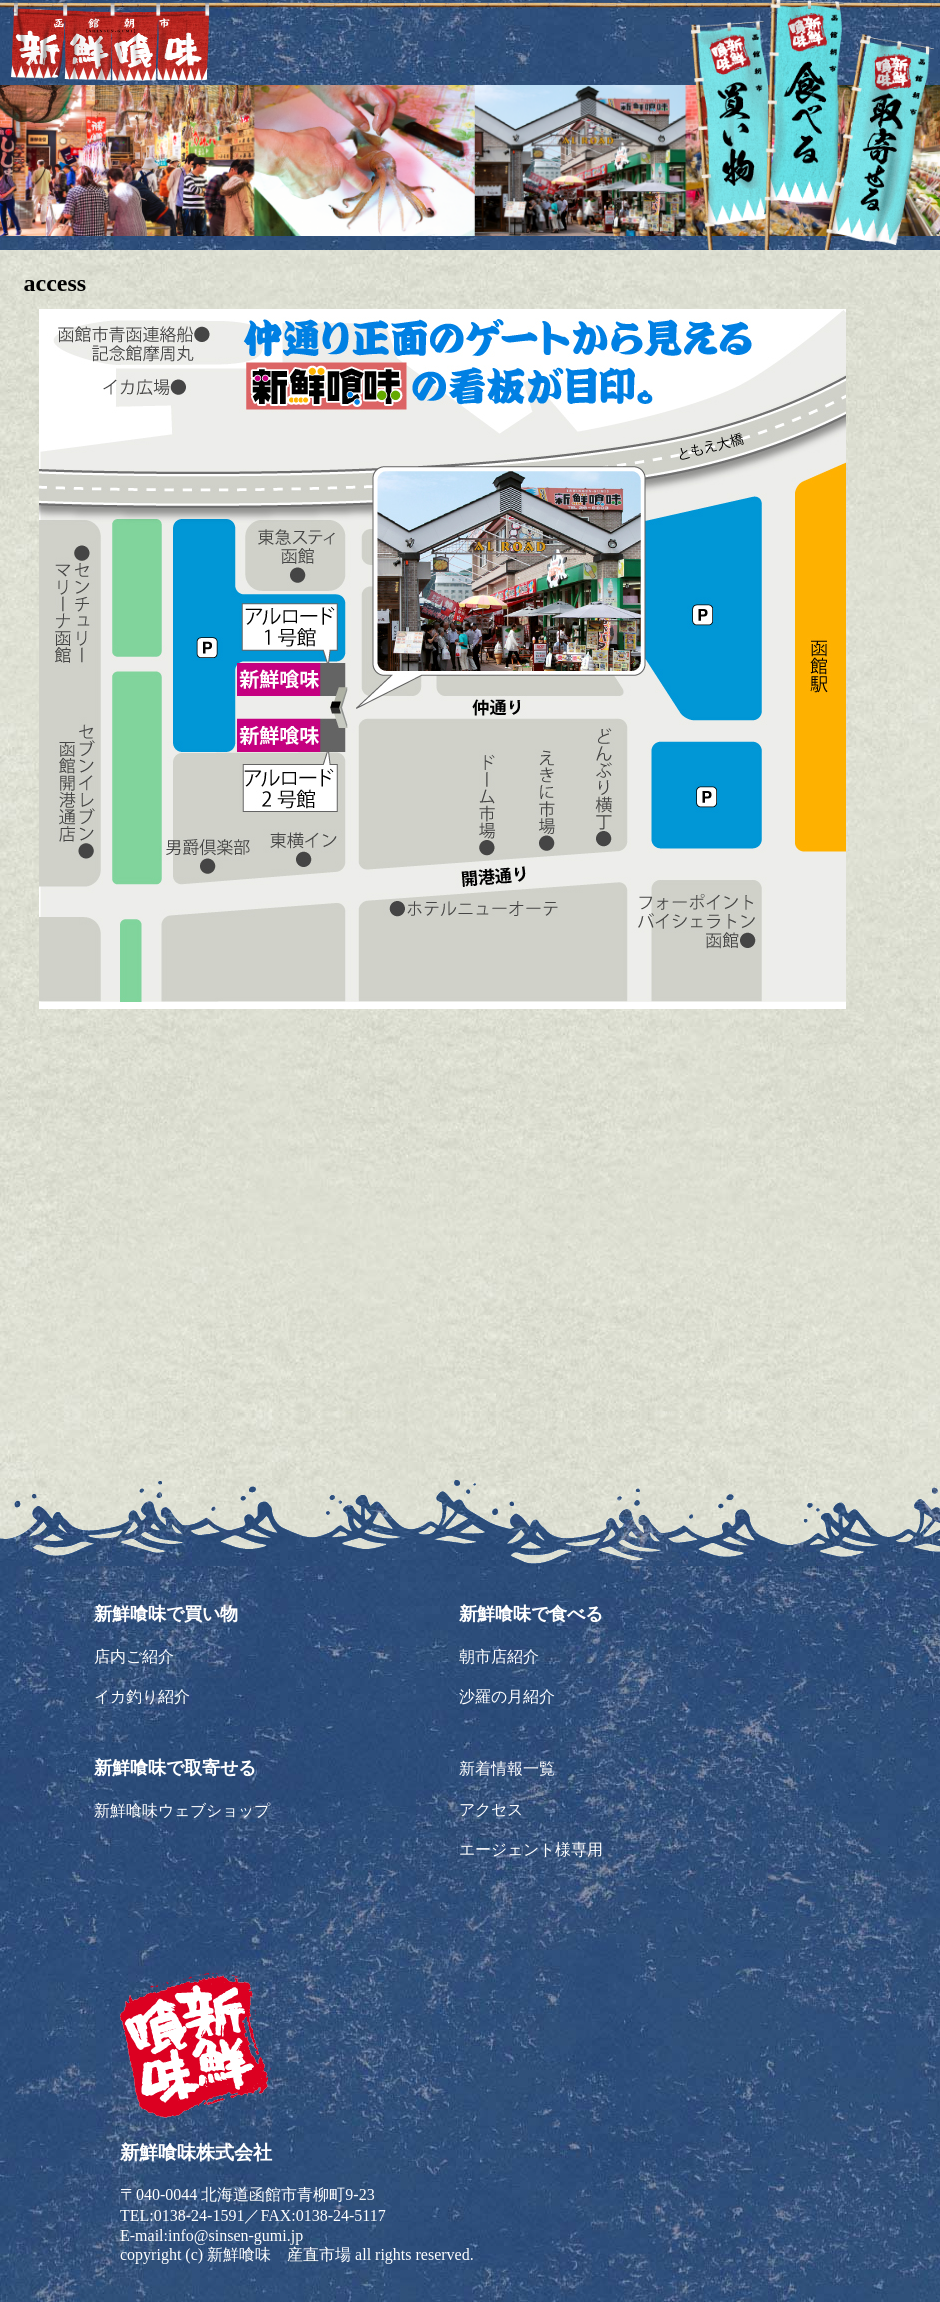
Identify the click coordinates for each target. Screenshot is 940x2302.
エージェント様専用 (531, 1849)
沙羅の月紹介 (507, 1696)
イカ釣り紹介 (142, 1696)
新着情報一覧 (507, 1768)
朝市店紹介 (499, 1656)
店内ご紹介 (134, 1656)
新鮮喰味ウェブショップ (182, 1810)
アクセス (491, 1809)
